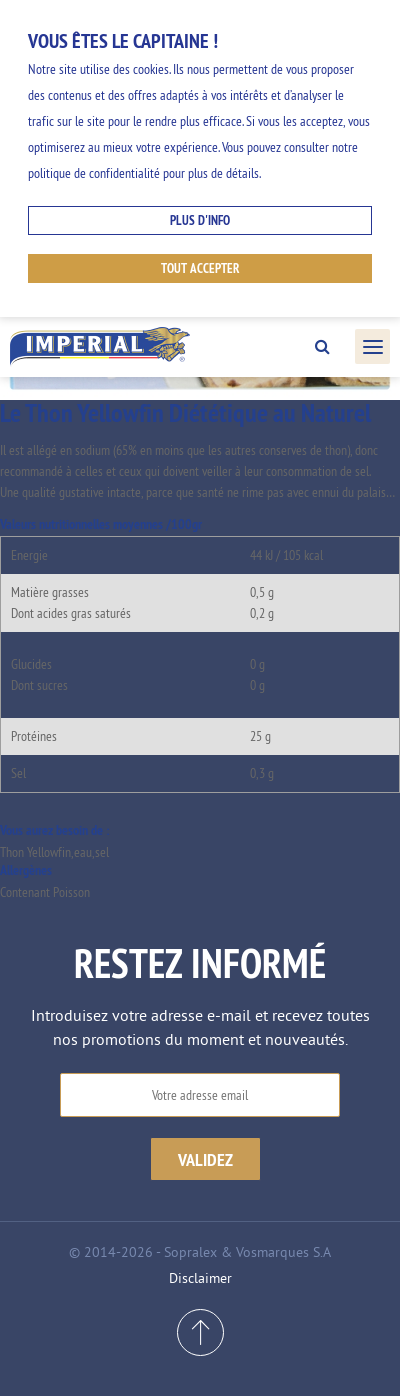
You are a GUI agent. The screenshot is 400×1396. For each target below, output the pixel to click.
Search (322, 347)
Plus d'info (200, 220)
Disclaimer (200, 1278)
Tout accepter (200, 268)
